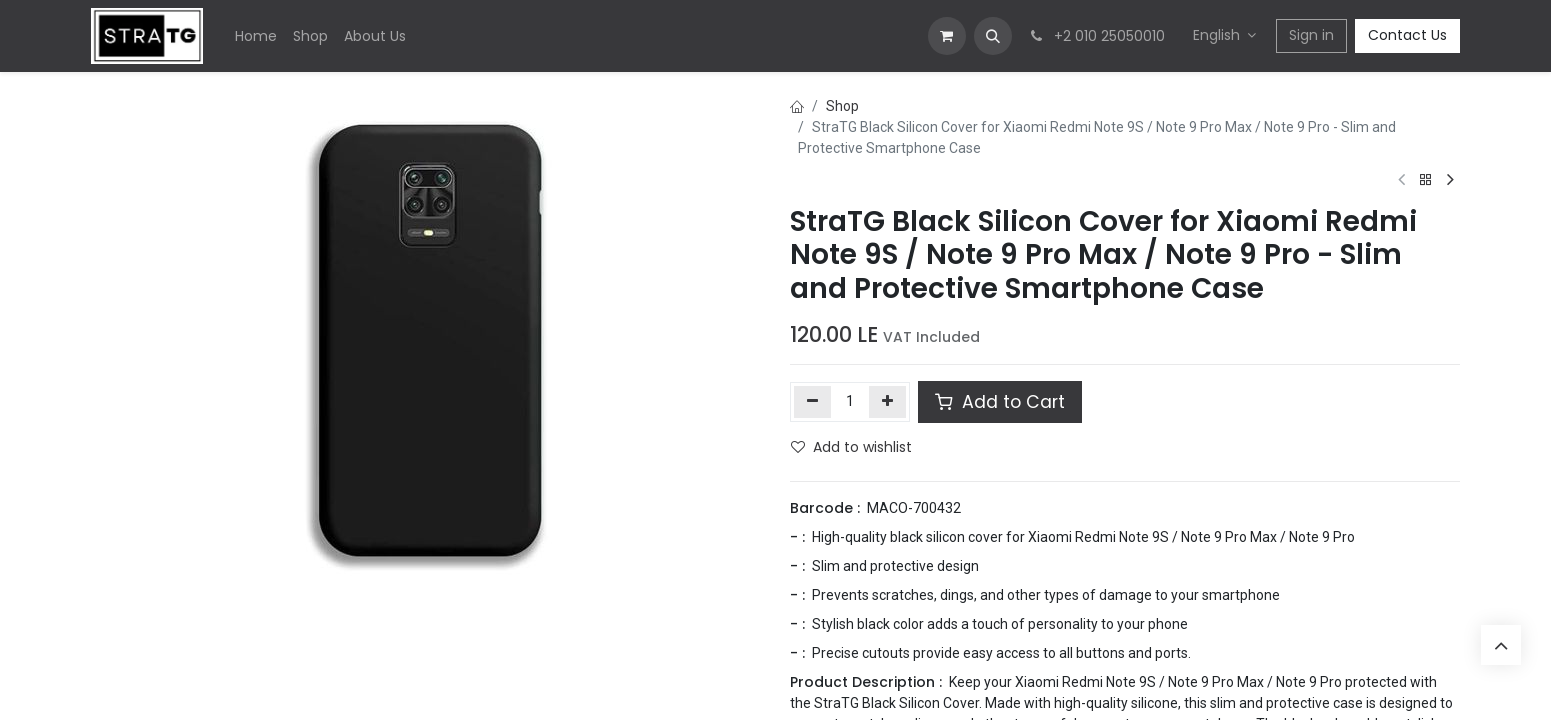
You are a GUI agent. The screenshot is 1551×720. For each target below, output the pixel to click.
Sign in (1311, 35)
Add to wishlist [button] (851, 447)
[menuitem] (256, 36)
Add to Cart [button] (1000, 402)
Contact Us (1407, 35)
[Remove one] (812, 402)
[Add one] (887, 402)
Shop (842, 106)
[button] (993, 36)
